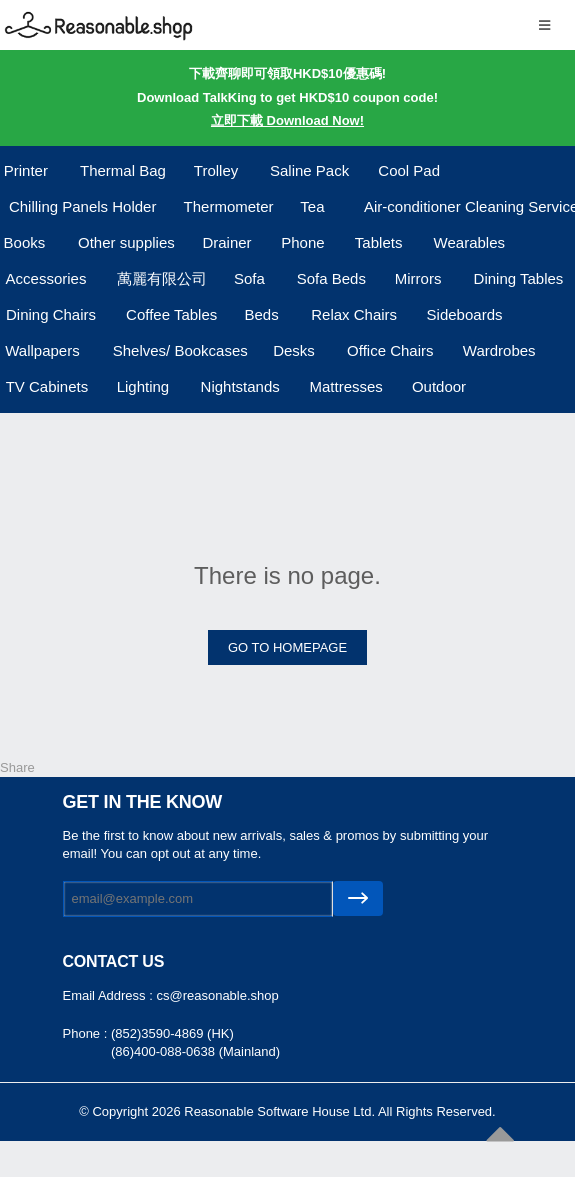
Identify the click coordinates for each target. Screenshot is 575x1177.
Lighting (143, 386)
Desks (294, 350)
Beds (261, 314)
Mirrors (418, 278)
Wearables (469, 242)
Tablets (379, 242)
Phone (302, 242)
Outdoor (439, 386)
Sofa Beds (331, 278)
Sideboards (465, 314)
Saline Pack (309, 170)
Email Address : (110, 995)
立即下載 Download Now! (287, 120)
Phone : (87, 1033)
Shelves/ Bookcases (180, 350)
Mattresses (345, 386)
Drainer (226, 242)
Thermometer (229, 206)
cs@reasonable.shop (217, 995)
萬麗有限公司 (162, 278)
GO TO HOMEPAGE (287, 647)
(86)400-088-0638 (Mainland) (195, 1051)
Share (17, 767)
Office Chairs (390, 350)
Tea (312, 206)
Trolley (216, 170)
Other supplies (126, 242)
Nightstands (240, 386)
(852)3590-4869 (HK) (172, 1033)
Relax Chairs (354, 314)
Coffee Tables (171, 314)
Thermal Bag (123, 170)
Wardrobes (499, 350)
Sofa (249, 278)
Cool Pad (409, 170)
